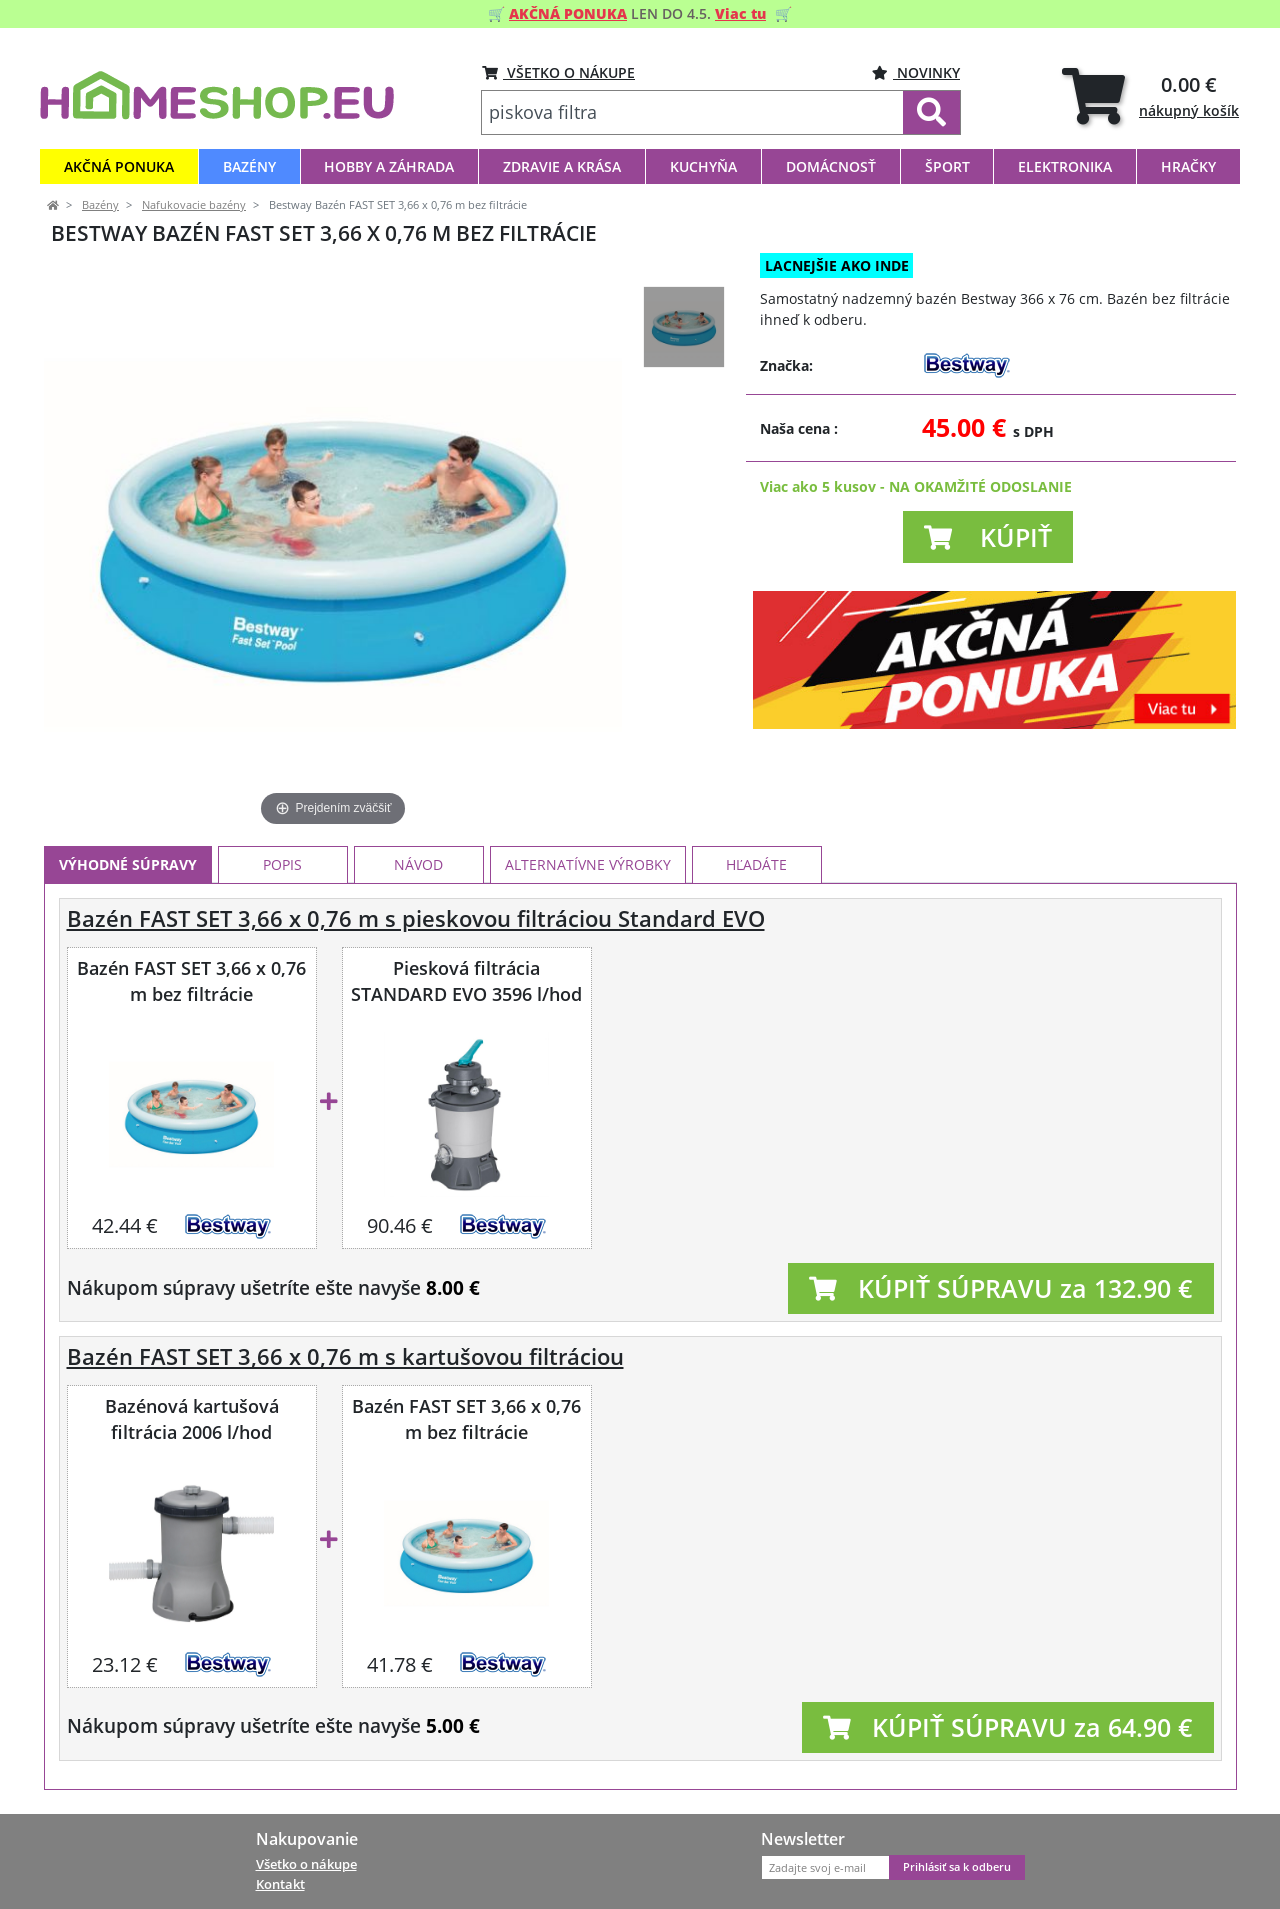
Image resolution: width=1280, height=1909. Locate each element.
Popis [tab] (282, 864)
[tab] (1150, 95)
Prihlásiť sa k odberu (957, 1867)
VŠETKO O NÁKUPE (558, 72)
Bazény (100, 205)
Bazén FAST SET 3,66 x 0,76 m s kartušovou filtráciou (345, 1356)
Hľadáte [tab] (756, 864)
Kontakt (280, 1884)
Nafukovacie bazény (194, 205)
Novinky (916, 72)
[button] (988, 537)
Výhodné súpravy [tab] (128, 864)
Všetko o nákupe (306, 1864)
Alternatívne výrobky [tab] (588, 864)
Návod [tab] (418, 864)
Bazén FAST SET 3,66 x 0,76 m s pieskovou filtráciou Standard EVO (416, 918)
